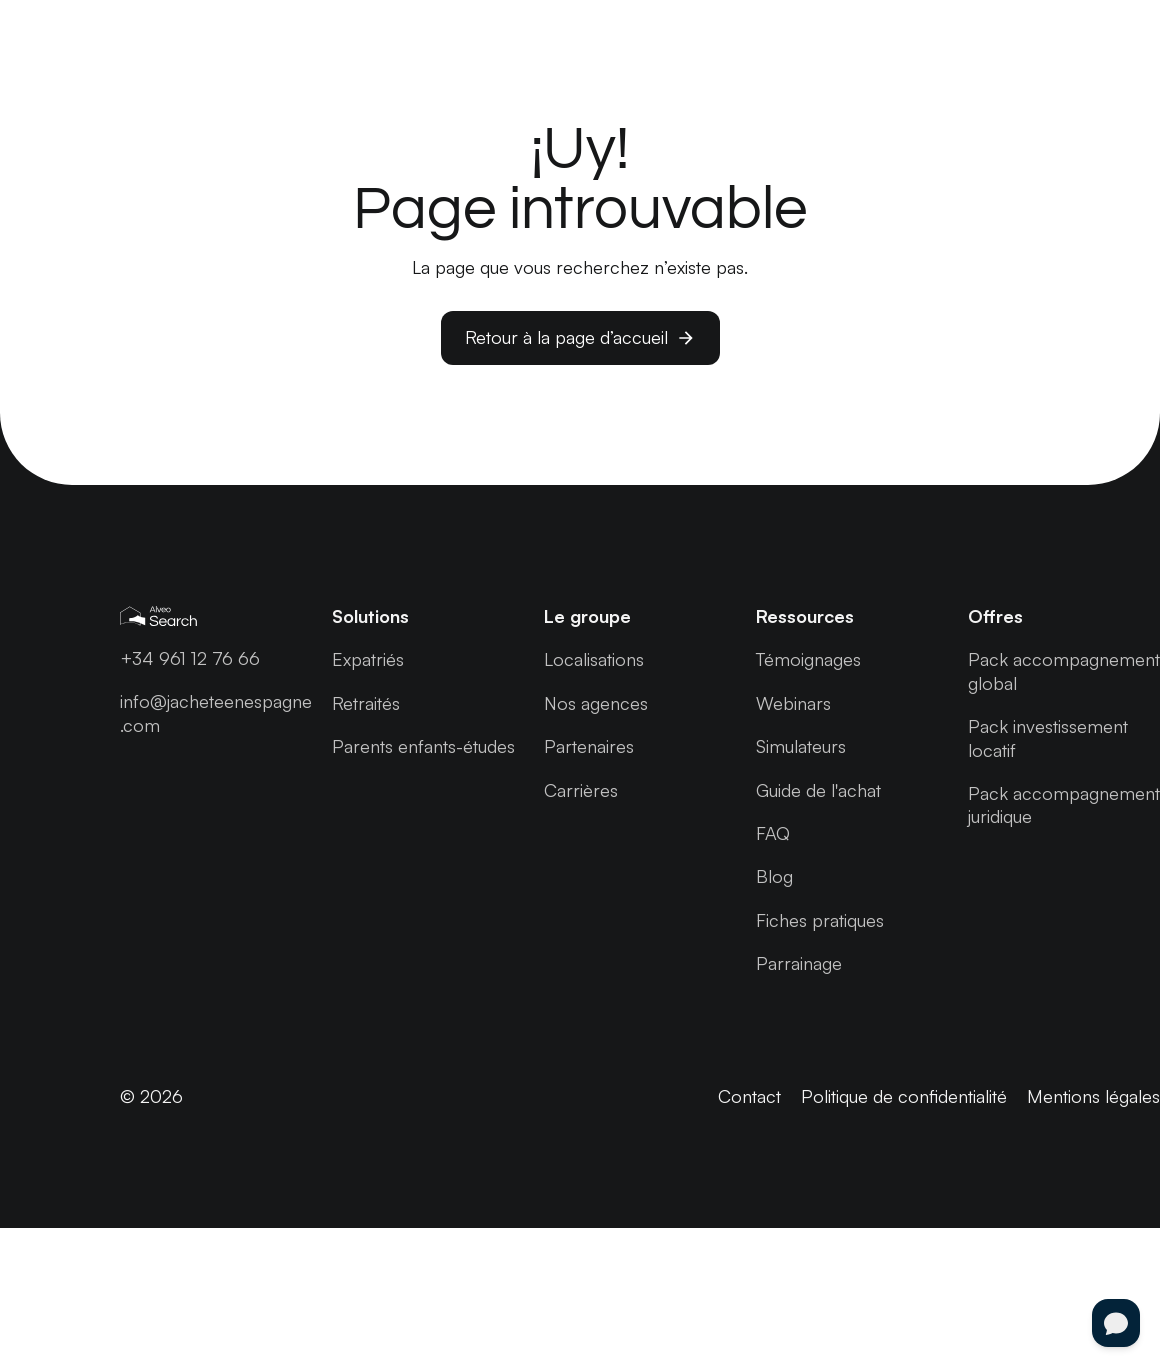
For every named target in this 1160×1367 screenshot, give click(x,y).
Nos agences (596, 703)
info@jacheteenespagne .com (216, 712)
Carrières (581, 790)
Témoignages (808, 659)
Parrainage (799, 963)
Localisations (594, 659)
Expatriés (368, 659)
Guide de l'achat (818, 790)
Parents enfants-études (423, 746)
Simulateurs (801, 746)
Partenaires (589, 746)
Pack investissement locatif (1048, 737)
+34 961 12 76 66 (190, 658)
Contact (749, 1096)
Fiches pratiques (820, 920)
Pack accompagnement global (1064, 670)
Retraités (366, 703)
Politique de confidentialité (904, 1096)
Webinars (793, 703)
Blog (774, 876)
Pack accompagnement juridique (1064, 804)
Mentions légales (1093, 1096)
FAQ (773, 833)
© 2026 (151, 1096)
